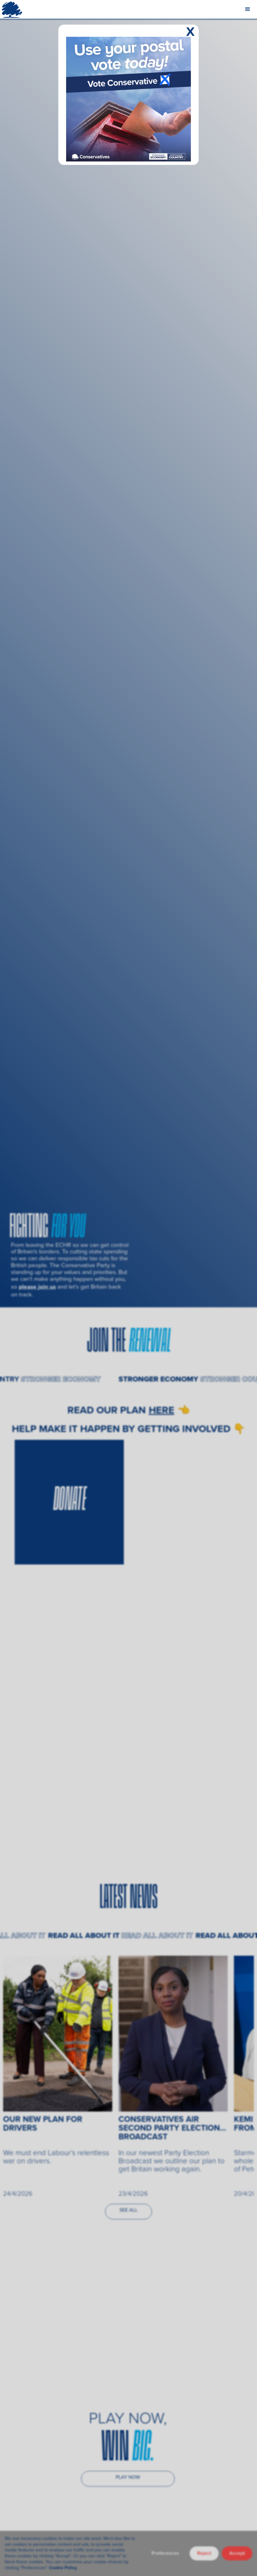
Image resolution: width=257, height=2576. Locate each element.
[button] (247, 9)
